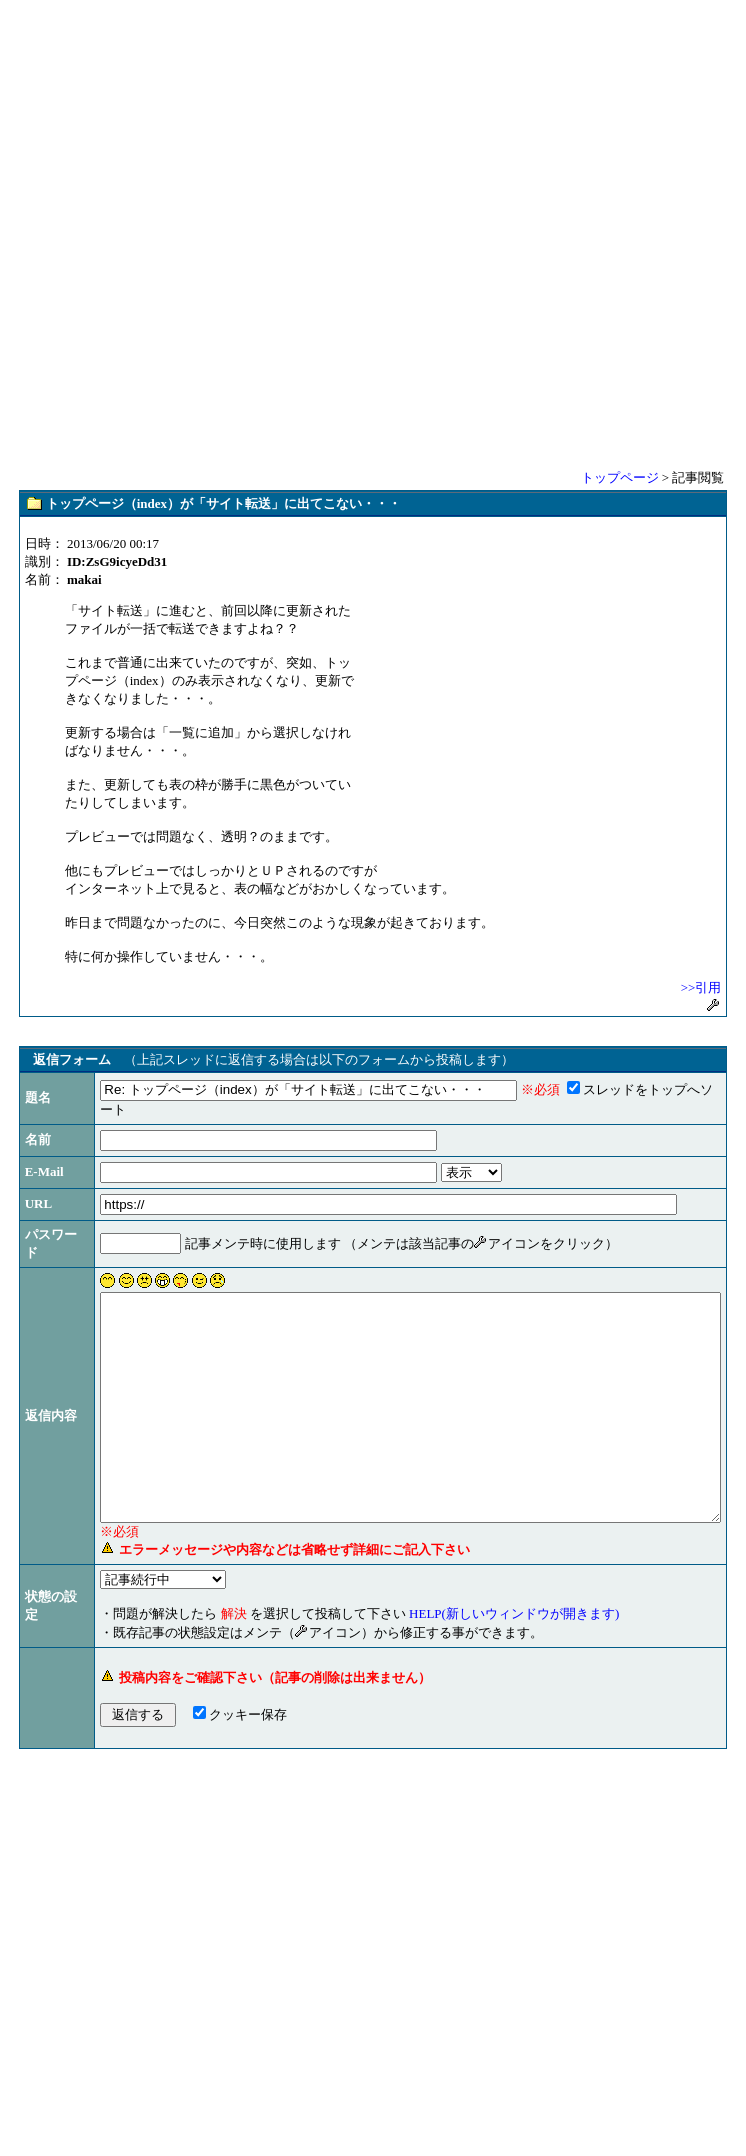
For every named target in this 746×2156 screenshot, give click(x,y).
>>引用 (701, 987)
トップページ (620, 477)
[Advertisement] (373, 233)
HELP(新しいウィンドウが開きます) (458, 1669)
